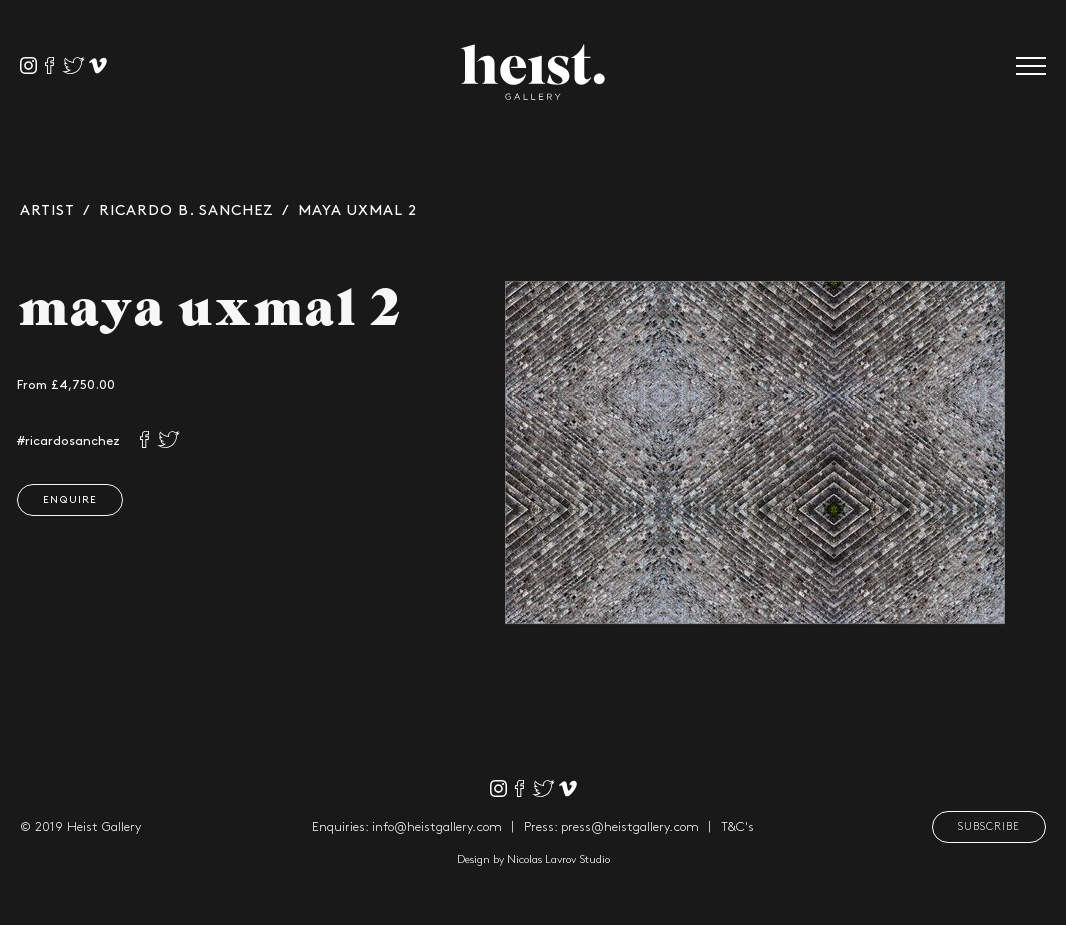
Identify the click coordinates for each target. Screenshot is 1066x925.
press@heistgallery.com (630, 827)
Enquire (65, 500)
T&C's (737, 827)
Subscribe (989, 827)
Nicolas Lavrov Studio (558, 860)
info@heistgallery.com (437, 827)
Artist (47, 211)
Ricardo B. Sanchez (186, 211)
